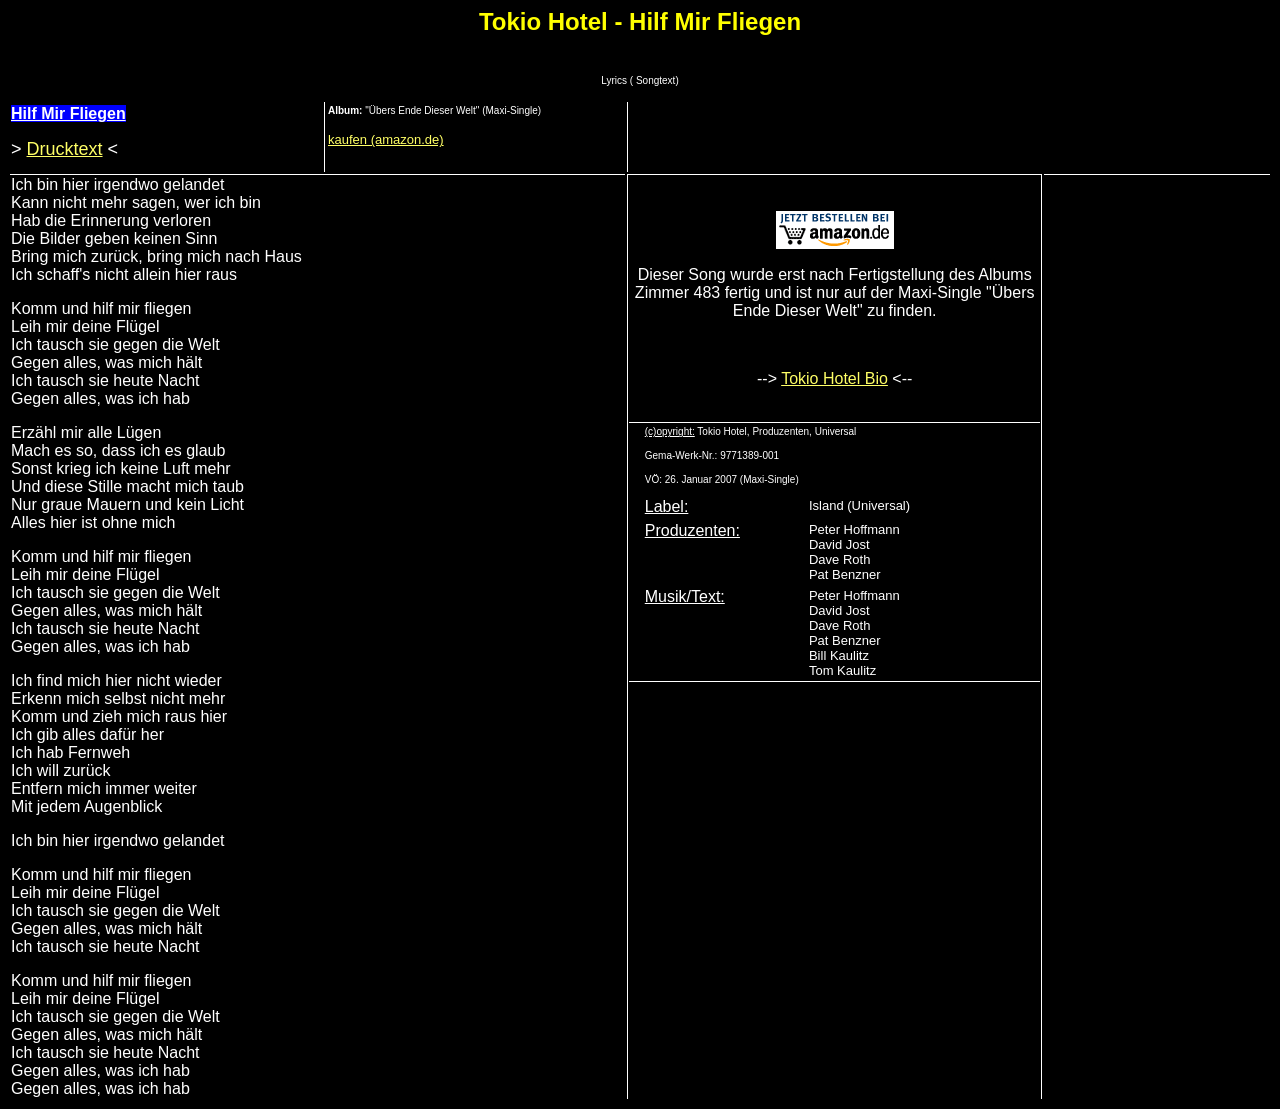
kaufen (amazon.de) (386, 139)
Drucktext (65, 149)
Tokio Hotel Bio (834, 378)
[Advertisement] (955, 135)
